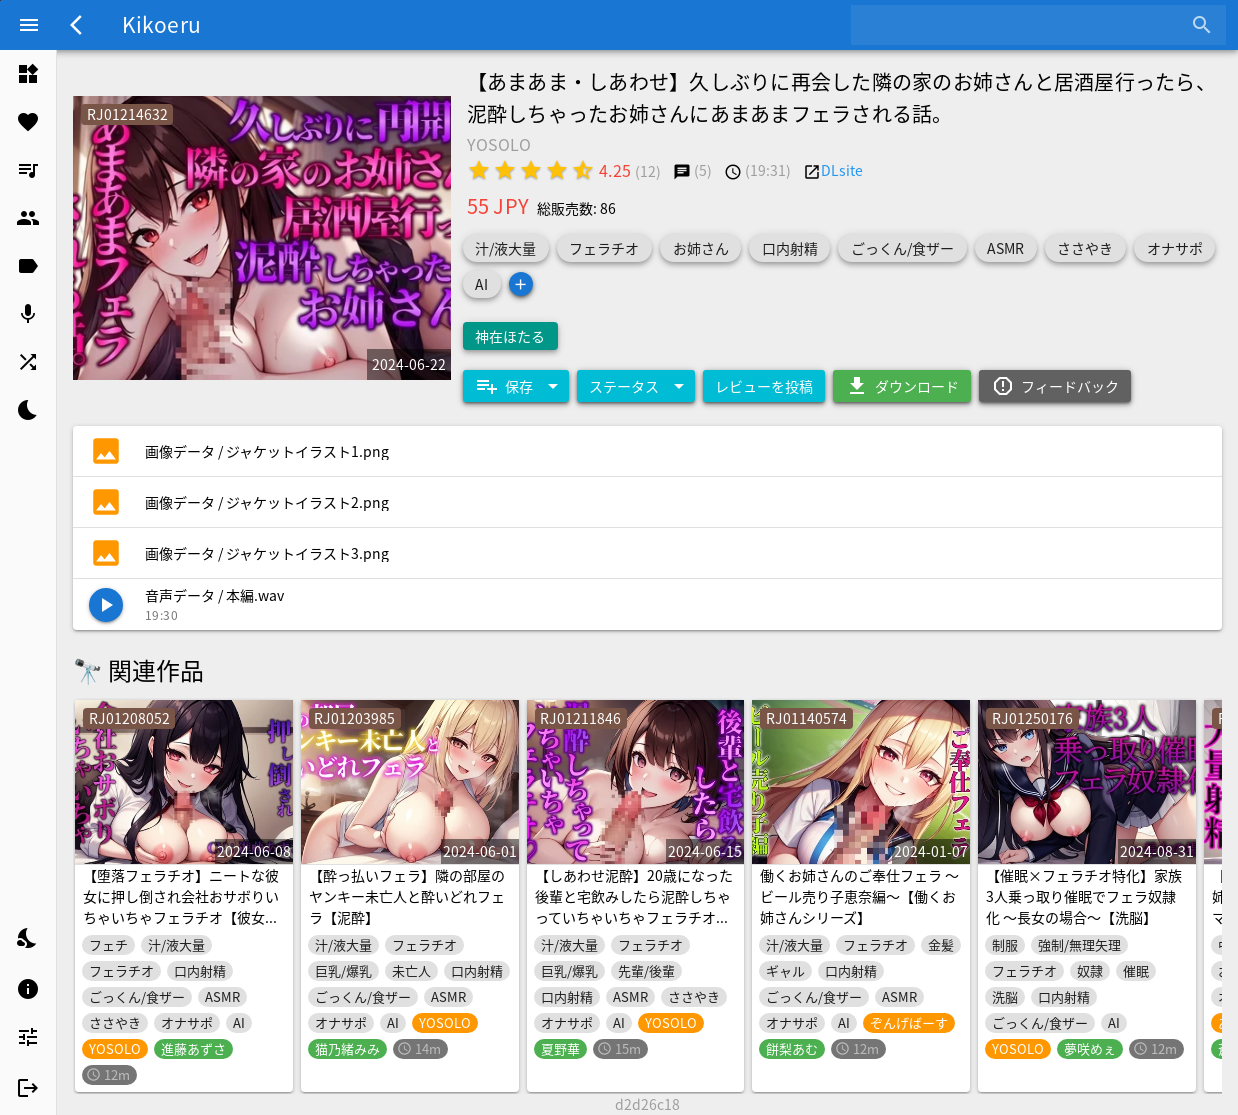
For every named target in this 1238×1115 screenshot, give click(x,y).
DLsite (842, 170)
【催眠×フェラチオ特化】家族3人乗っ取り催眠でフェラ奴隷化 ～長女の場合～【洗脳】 (1084, 896)
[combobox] (1023, 25)
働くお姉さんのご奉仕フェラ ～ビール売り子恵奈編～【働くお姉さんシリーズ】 (859, 896)
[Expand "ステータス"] (636, 386)
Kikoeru (161, 24)
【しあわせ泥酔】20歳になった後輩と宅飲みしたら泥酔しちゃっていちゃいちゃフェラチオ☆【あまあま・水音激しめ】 (634, 906)
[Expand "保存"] (516, 386)
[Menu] (29, 25)
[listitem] (28, 74)
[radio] (479, 170)
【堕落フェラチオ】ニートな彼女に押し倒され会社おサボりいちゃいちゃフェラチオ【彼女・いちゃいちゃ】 (181, 906)
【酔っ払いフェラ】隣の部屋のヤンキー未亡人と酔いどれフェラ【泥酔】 (407, 896)
